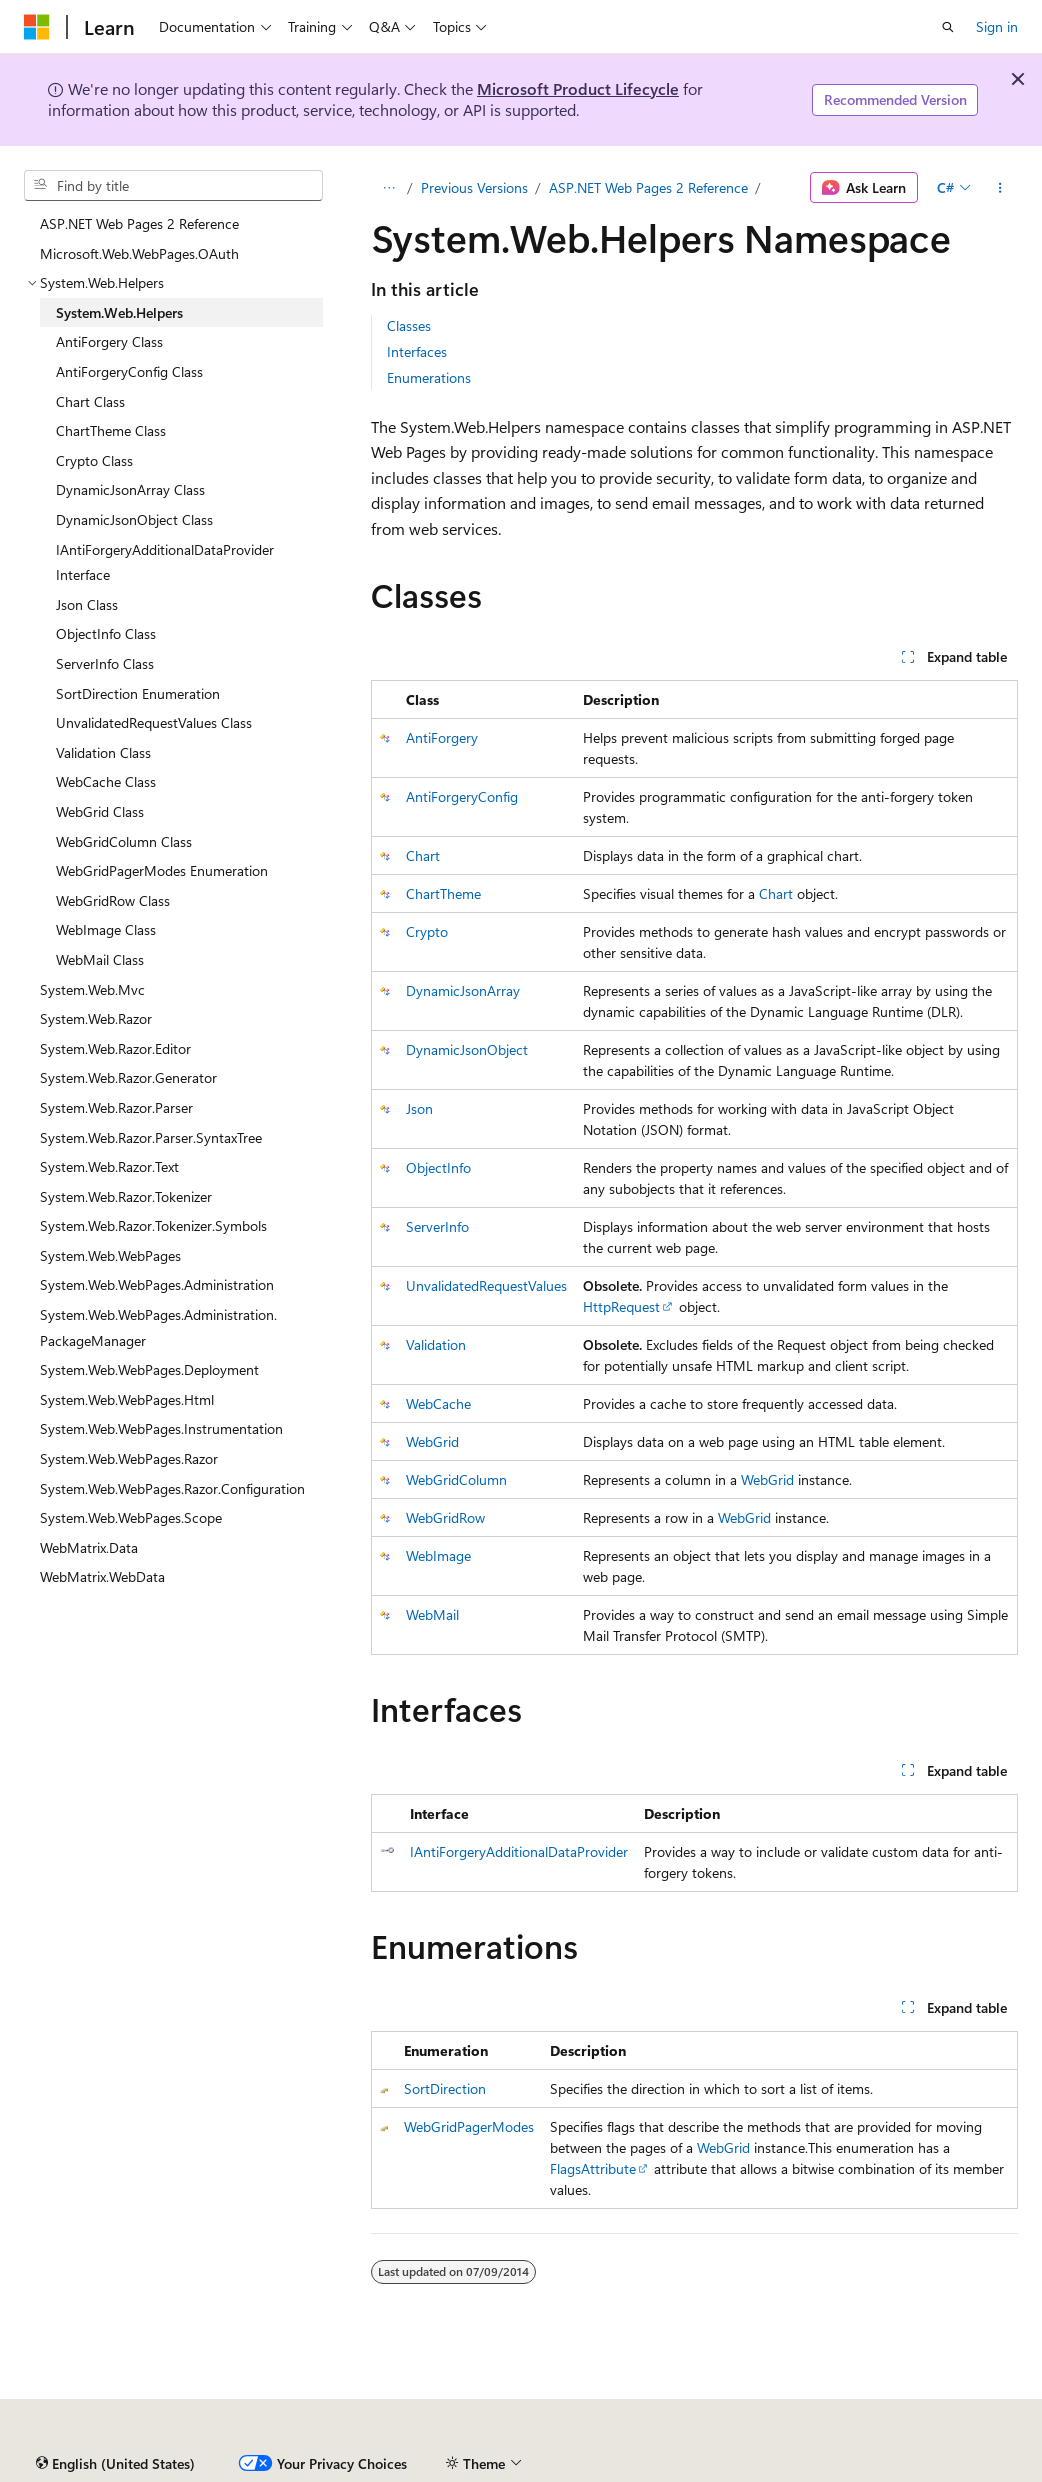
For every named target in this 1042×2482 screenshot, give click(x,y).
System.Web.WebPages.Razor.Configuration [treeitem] (172, 1488)
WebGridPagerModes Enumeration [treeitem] (162, 870)
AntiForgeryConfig (462, 796)
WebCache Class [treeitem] (106, 781)
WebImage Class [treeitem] (106, 929)
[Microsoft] (37, 27)
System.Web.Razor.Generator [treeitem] (128, 1077)
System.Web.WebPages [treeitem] (110, 1255)
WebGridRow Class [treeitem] (113, 900)
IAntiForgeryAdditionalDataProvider (519, 1851)
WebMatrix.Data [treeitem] (89, 1547)
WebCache (438, 1403)
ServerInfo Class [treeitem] (105, 663)
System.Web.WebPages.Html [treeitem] (127, 1399)
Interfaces (417, 351)
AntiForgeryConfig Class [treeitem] (129, 371)
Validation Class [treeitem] (103, 752)
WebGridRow (445, 1517)
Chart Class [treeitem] (90, 401)
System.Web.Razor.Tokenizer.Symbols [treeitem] (153, 1225)
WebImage (438, 1555)
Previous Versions (474, 187)
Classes (409, 325)
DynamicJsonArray (463, 990)
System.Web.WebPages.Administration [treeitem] (157, 1284)
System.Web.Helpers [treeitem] (119, 312)
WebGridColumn (456, 1479)
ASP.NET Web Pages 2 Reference (648, 187)
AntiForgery (442, 737)
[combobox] (173, 186)
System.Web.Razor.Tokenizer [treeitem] (126, 1196)
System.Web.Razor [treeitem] (96, 1018)
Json (419, 1108)
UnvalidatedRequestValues (486, 1285)
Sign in (997, 26)
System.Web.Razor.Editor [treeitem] (115, 1048)
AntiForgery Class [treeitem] (109, 341)
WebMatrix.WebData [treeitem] (102, 1576)
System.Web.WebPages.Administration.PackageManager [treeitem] (158, 1327)
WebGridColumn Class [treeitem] (124, 841)
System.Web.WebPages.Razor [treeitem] (129, 1458)
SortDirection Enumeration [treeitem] (138, 693)
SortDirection (445, 2088)
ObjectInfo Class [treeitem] (106, 633)
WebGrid (432, 1441)
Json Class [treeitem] (87, 604)
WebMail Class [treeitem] (100, 959)
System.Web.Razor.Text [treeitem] (109, 1166)
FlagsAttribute (593, 2168)
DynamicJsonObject (467, 1049)
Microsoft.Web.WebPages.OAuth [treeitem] (139, 253)
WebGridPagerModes (469, 2126)
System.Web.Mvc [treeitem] (92, 989)
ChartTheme (443, 893)
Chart (423, 855)
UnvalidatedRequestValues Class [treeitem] (154, 722)
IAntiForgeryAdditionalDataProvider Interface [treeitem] (165, 562)
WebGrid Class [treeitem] (100, 811)
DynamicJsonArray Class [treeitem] (130, 489)
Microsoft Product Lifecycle (578, 88)
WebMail (432, 1614)
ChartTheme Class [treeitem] (111, 430)
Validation (436, 1344)
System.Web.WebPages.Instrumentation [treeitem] (161, 1428)
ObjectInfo (438, 1167)
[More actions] (1000, 188)
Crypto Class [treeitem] (94, 460)
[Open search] (948, 27)
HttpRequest (621, 1306)
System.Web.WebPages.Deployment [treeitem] (149, 1369)
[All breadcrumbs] (388, 188)
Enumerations (429, 377)
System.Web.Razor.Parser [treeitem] (116, 1107)
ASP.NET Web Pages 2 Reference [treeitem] (139, 223)
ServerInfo (437, 1226)
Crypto (427, 931)
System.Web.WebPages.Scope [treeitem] (131, 1517)
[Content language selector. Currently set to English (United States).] (115, 2464)
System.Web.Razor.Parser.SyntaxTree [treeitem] (151, 1137)
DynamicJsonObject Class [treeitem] (134, 519)
